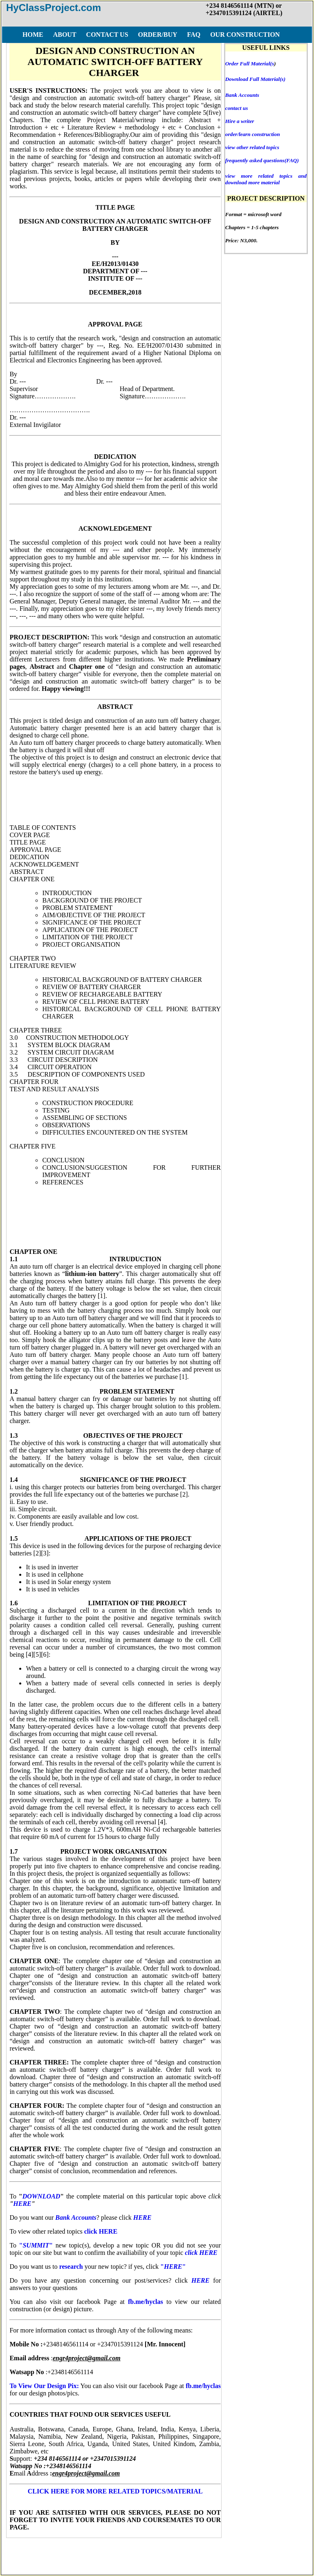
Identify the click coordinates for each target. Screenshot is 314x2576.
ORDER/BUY (70, 2550)
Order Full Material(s (249, 63)
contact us (236, 108)
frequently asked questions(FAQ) (262, 160)
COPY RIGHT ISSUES (258, 2550)
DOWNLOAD (41, 2196)
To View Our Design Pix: (44, 2385)
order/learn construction (252, 134)
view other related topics (252, 147)
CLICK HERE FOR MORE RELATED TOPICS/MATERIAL (115, 2491)
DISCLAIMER (197, 2550)
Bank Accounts (242, 95)
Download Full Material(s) (255, 79)
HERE (22, 2203)
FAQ (105, 2550)
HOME (32, 2550)
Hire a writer (239, 121)
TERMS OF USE (144, 2550)
